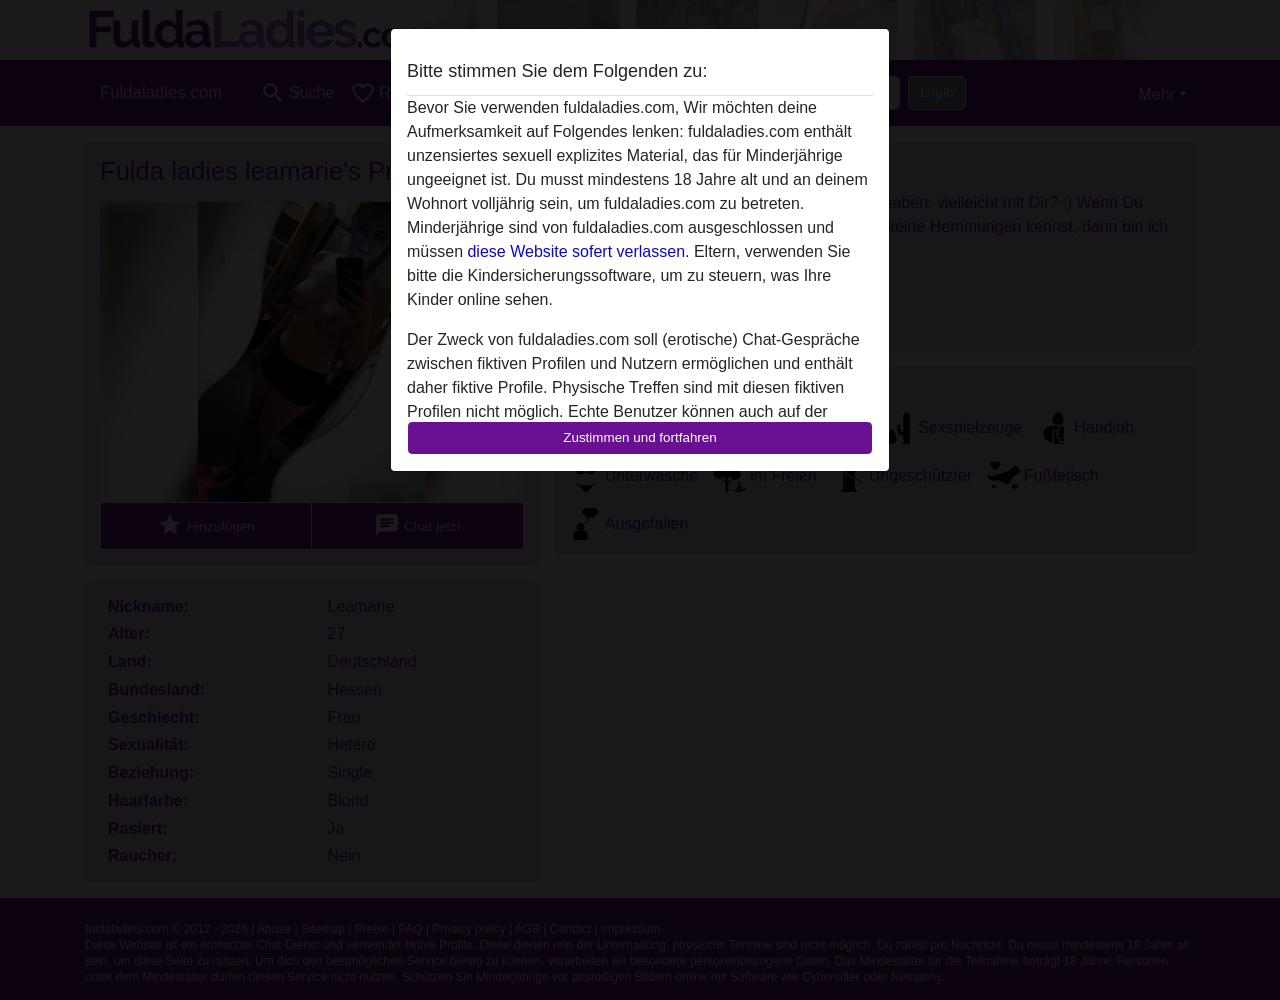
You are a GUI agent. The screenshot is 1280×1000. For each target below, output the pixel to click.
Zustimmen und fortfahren (640, 437)
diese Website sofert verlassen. (578, 251)
